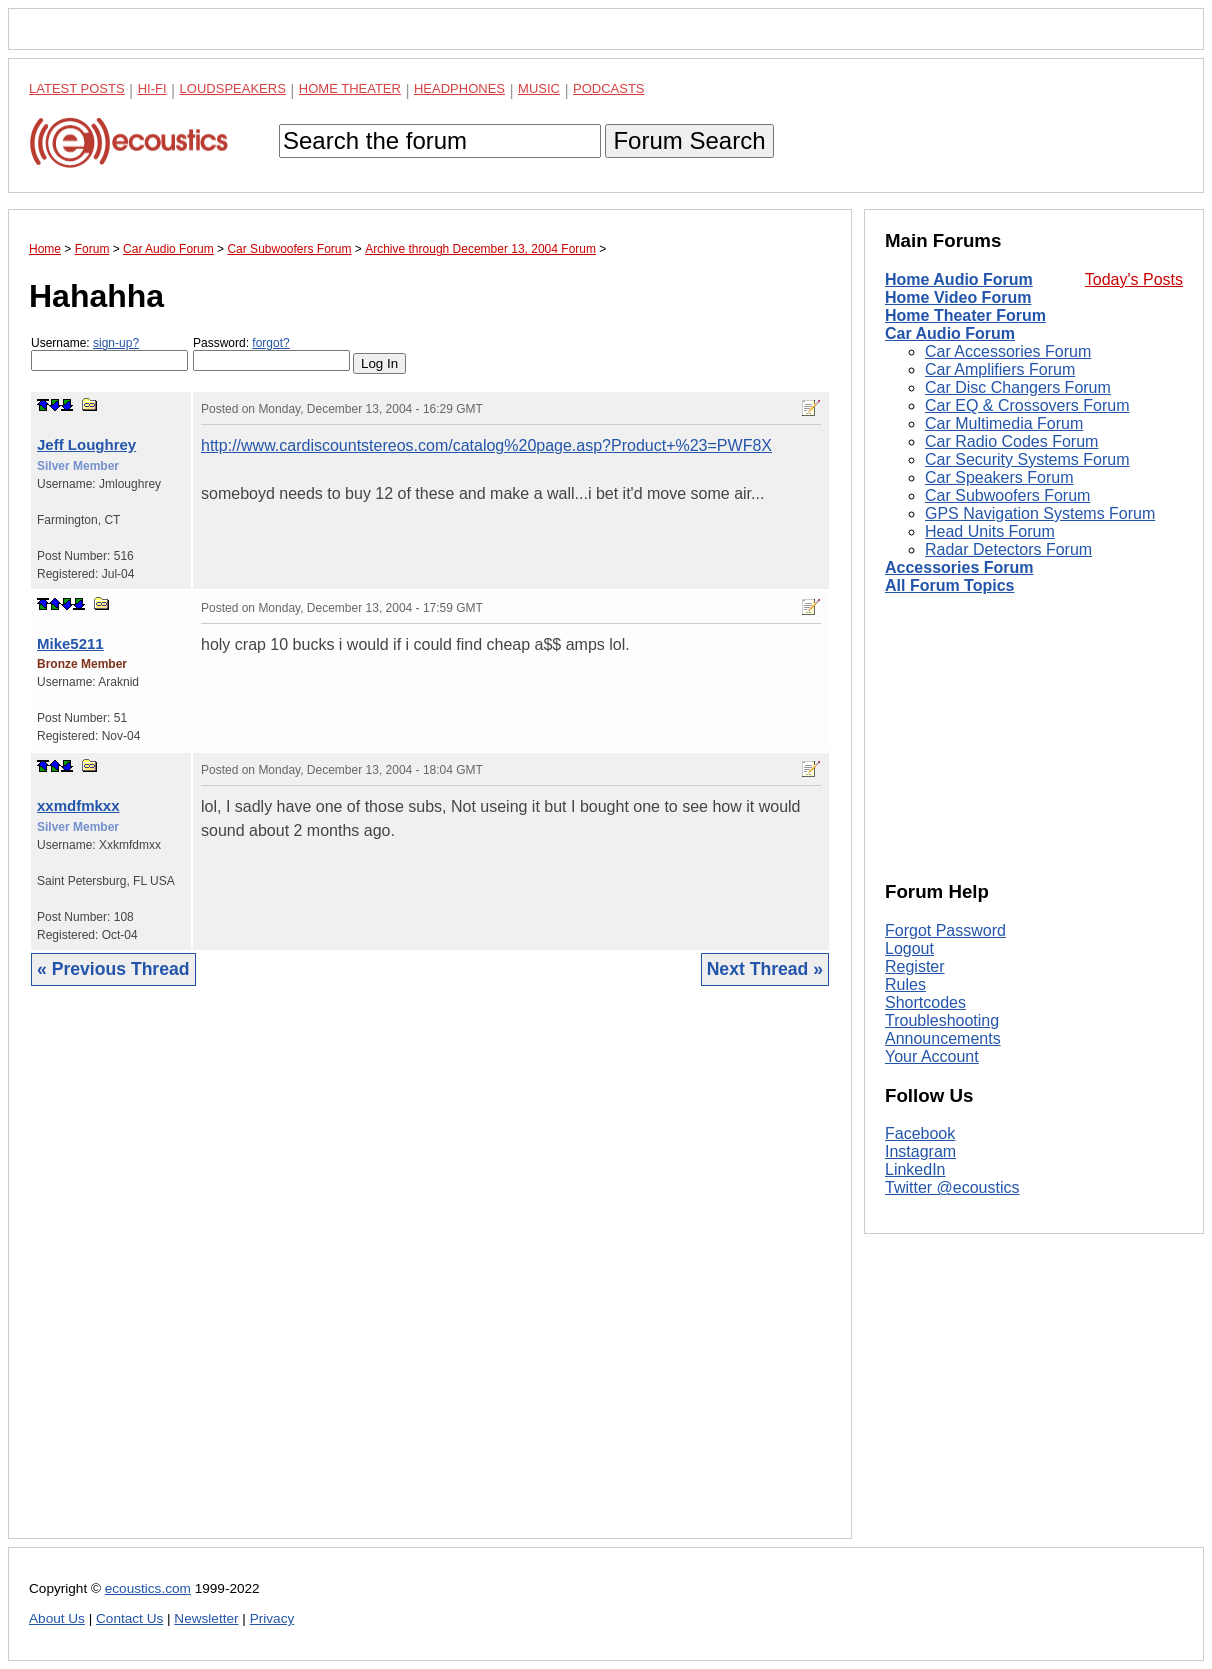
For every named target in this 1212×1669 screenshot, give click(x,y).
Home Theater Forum (965, 315)
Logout (909, 948)
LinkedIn (915, 1169)
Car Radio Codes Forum (1011, 441)
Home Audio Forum (959, 279)
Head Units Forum (990, 531)
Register (915, 966)
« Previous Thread (113, 969)
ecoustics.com (148, 1588)
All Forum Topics (949, 585)
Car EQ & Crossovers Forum (1027, 405)
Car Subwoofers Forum (1007, 495)
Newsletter (206, 1618)
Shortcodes (925, 1002)
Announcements (943, 1038)
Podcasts (609, 88)
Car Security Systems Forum (1027, 459)
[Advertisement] (430, 1277)
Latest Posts (77, 88)
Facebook (920, 1133)
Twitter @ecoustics (952, 1187)
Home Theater (350, 88)
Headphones (459, 88)
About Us (57, 1618)
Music (539, 88)
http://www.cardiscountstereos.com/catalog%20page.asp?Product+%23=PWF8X (486, 445)
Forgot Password (945, 930)
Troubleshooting (942, 1020)
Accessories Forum (959, 567)
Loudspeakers (233, 88)
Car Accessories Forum (1008, 351)
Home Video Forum (958, 297)
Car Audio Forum (950, 333)
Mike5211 (70, 643)
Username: (109, 353)
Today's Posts (1134, 279)
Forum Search (689, 140)
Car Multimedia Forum (1004, 423)
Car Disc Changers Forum (1018, 387)
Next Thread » (765, 969)
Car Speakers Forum (999, 477)
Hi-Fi (152, 88)
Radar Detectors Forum (1008, 549)
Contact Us (129, 1618)
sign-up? (116, 343)
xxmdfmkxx (78, 805)
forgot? (270, 343)
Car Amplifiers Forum (1000, 369)
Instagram (920, 1151)
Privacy (272, 1618)
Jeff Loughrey (86, 444)
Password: (271, 353)
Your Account (932, 1056)
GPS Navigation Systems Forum (1040, 513)
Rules (905, 984)
